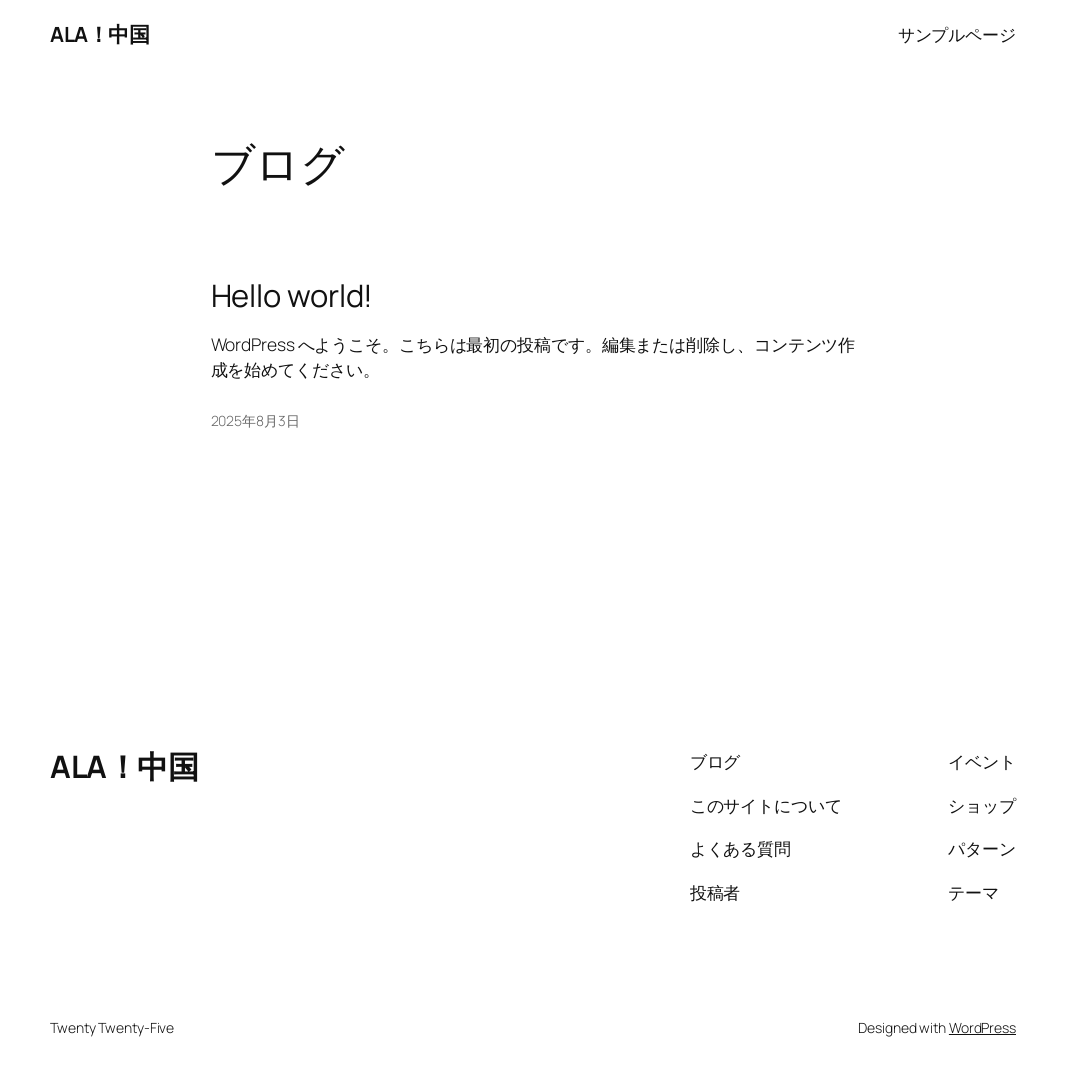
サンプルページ (957, 34)
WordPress (982, 1027)
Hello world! (292, 295)
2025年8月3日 (255, 420)
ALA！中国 (99, 34)
